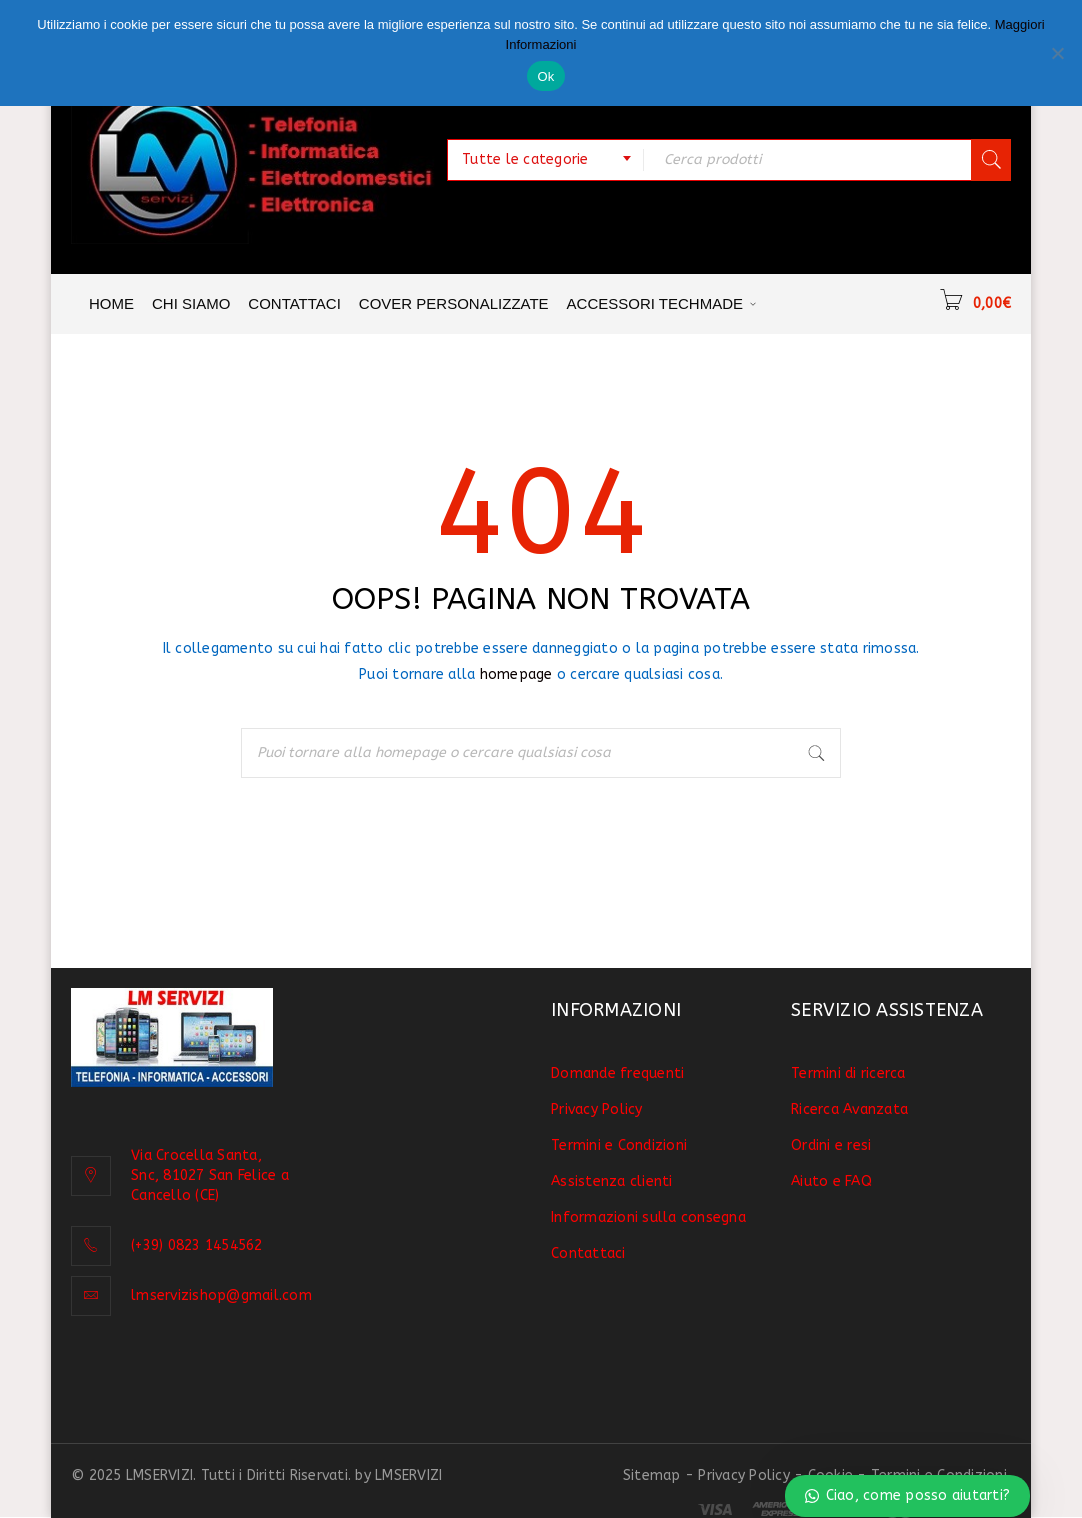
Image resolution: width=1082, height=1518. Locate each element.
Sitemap (652, 1475)
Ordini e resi (831, 1145)
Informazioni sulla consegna (648, 1217)
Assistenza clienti (612, 1181)
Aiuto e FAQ (831, 1181)
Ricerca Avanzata (849, 1109)
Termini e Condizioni (619, 1145)
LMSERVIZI (408, 1475)
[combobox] (545, 160)
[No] (1057, 53)
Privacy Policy (597, 1109)
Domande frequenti (617, 1073)
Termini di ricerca (848, 1073)
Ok (545, 76)
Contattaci (588, 1253)
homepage (516, 674)
